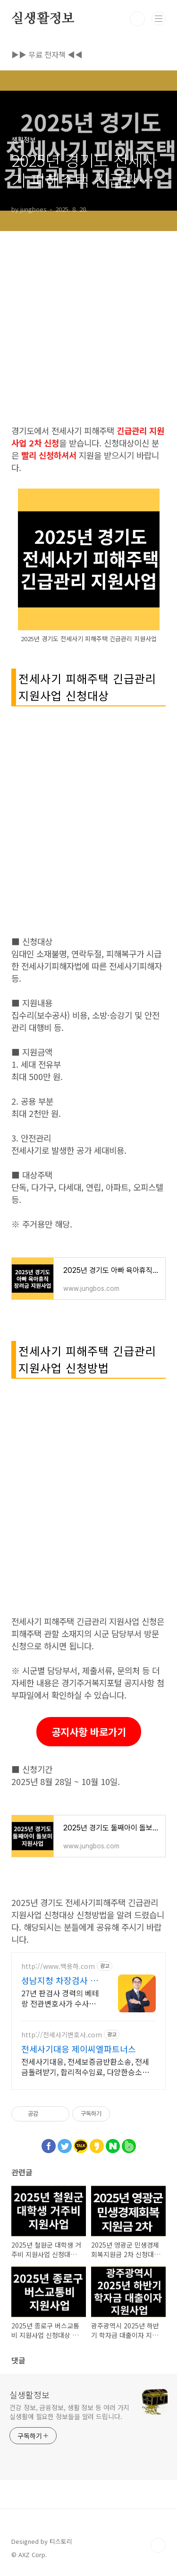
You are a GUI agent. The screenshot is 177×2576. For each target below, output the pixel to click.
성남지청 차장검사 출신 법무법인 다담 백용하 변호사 (59, 1980)
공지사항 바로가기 (88, 1732)
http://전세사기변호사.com (61, 2035)
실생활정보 (43, 19)
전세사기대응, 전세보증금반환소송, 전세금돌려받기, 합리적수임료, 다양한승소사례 (85, 2066)
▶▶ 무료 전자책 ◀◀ (47, 54)
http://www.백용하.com (58, 1966)
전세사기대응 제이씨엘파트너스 (78, 2048)
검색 (137, 19)
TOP (158, 2545)
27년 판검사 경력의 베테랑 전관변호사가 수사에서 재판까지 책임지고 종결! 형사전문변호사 (60, 1998)
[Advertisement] (88, 319)
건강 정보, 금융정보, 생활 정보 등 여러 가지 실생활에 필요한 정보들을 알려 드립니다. (69, 2412)
